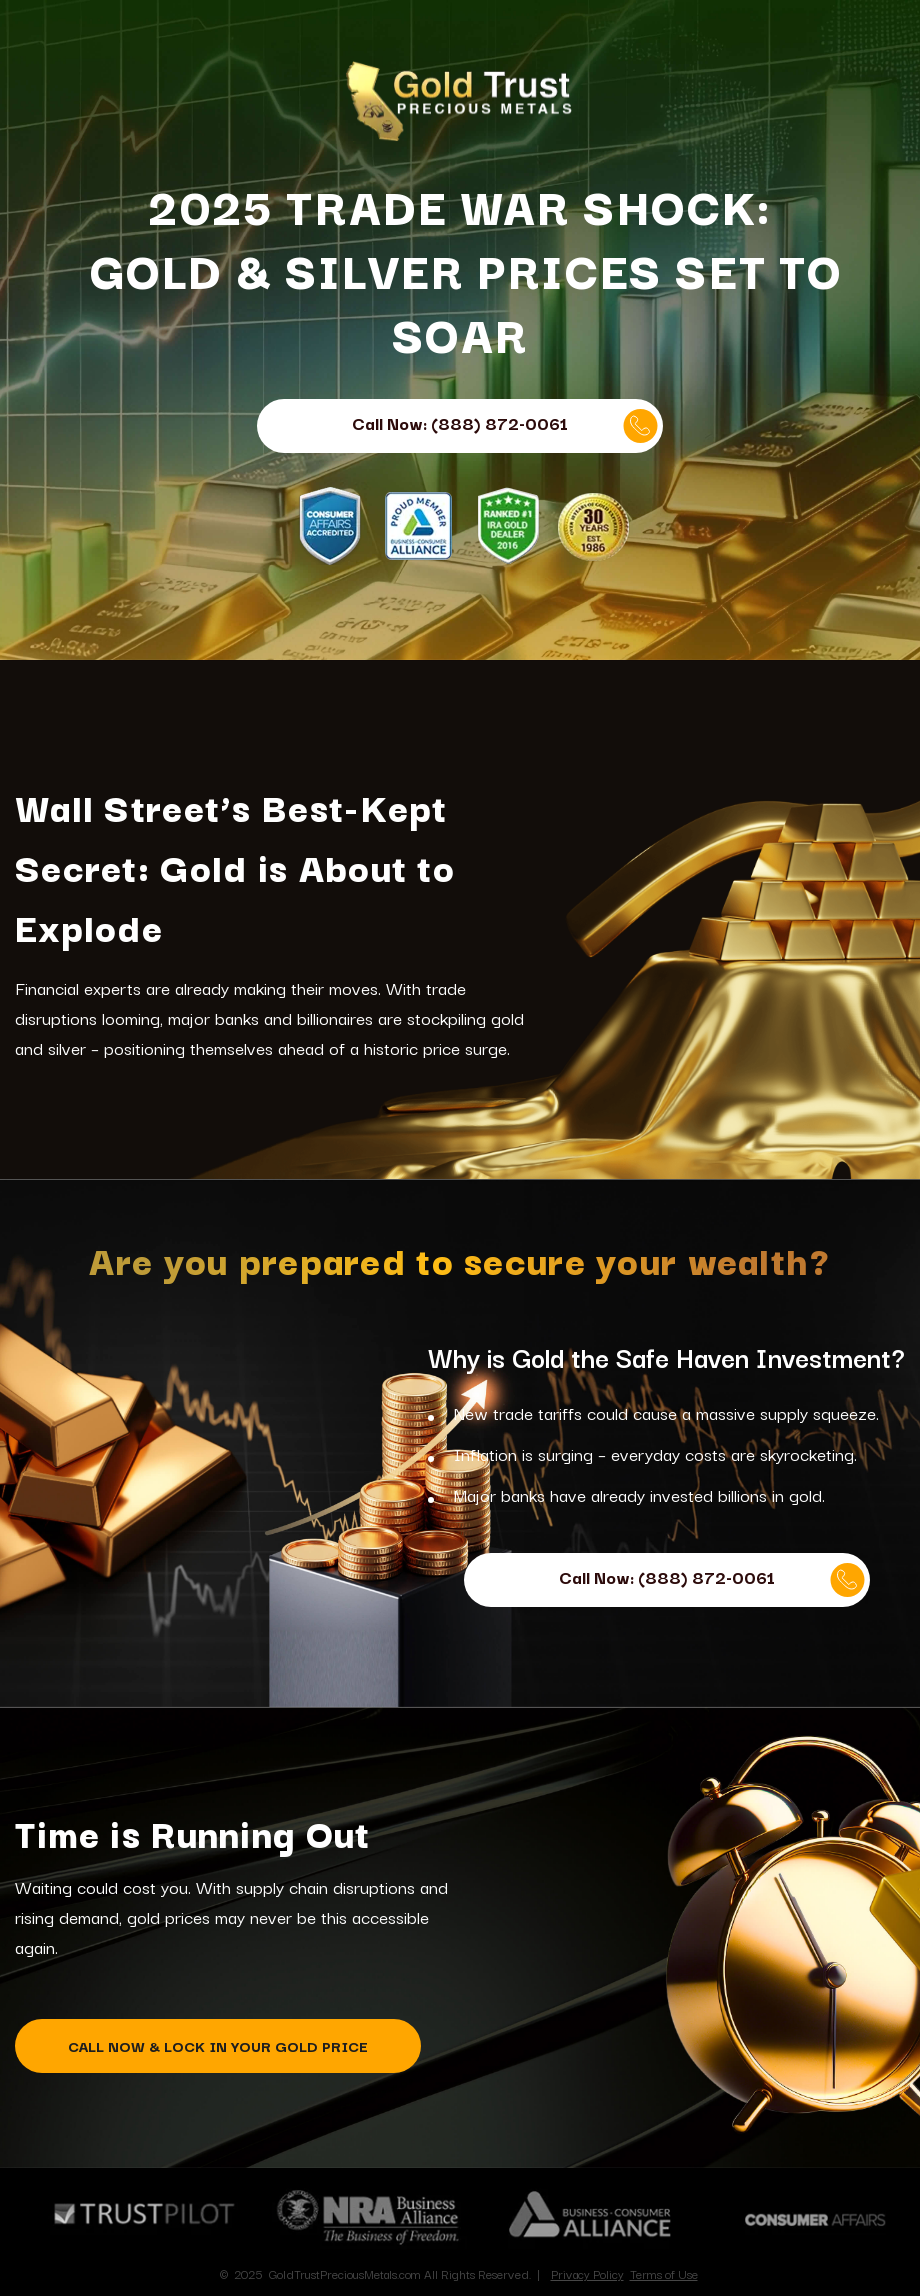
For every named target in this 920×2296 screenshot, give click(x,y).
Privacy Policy (587, 2273)
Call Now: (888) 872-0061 (505, 426)
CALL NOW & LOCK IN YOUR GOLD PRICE (218, 2045)
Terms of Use (664, 2273)
